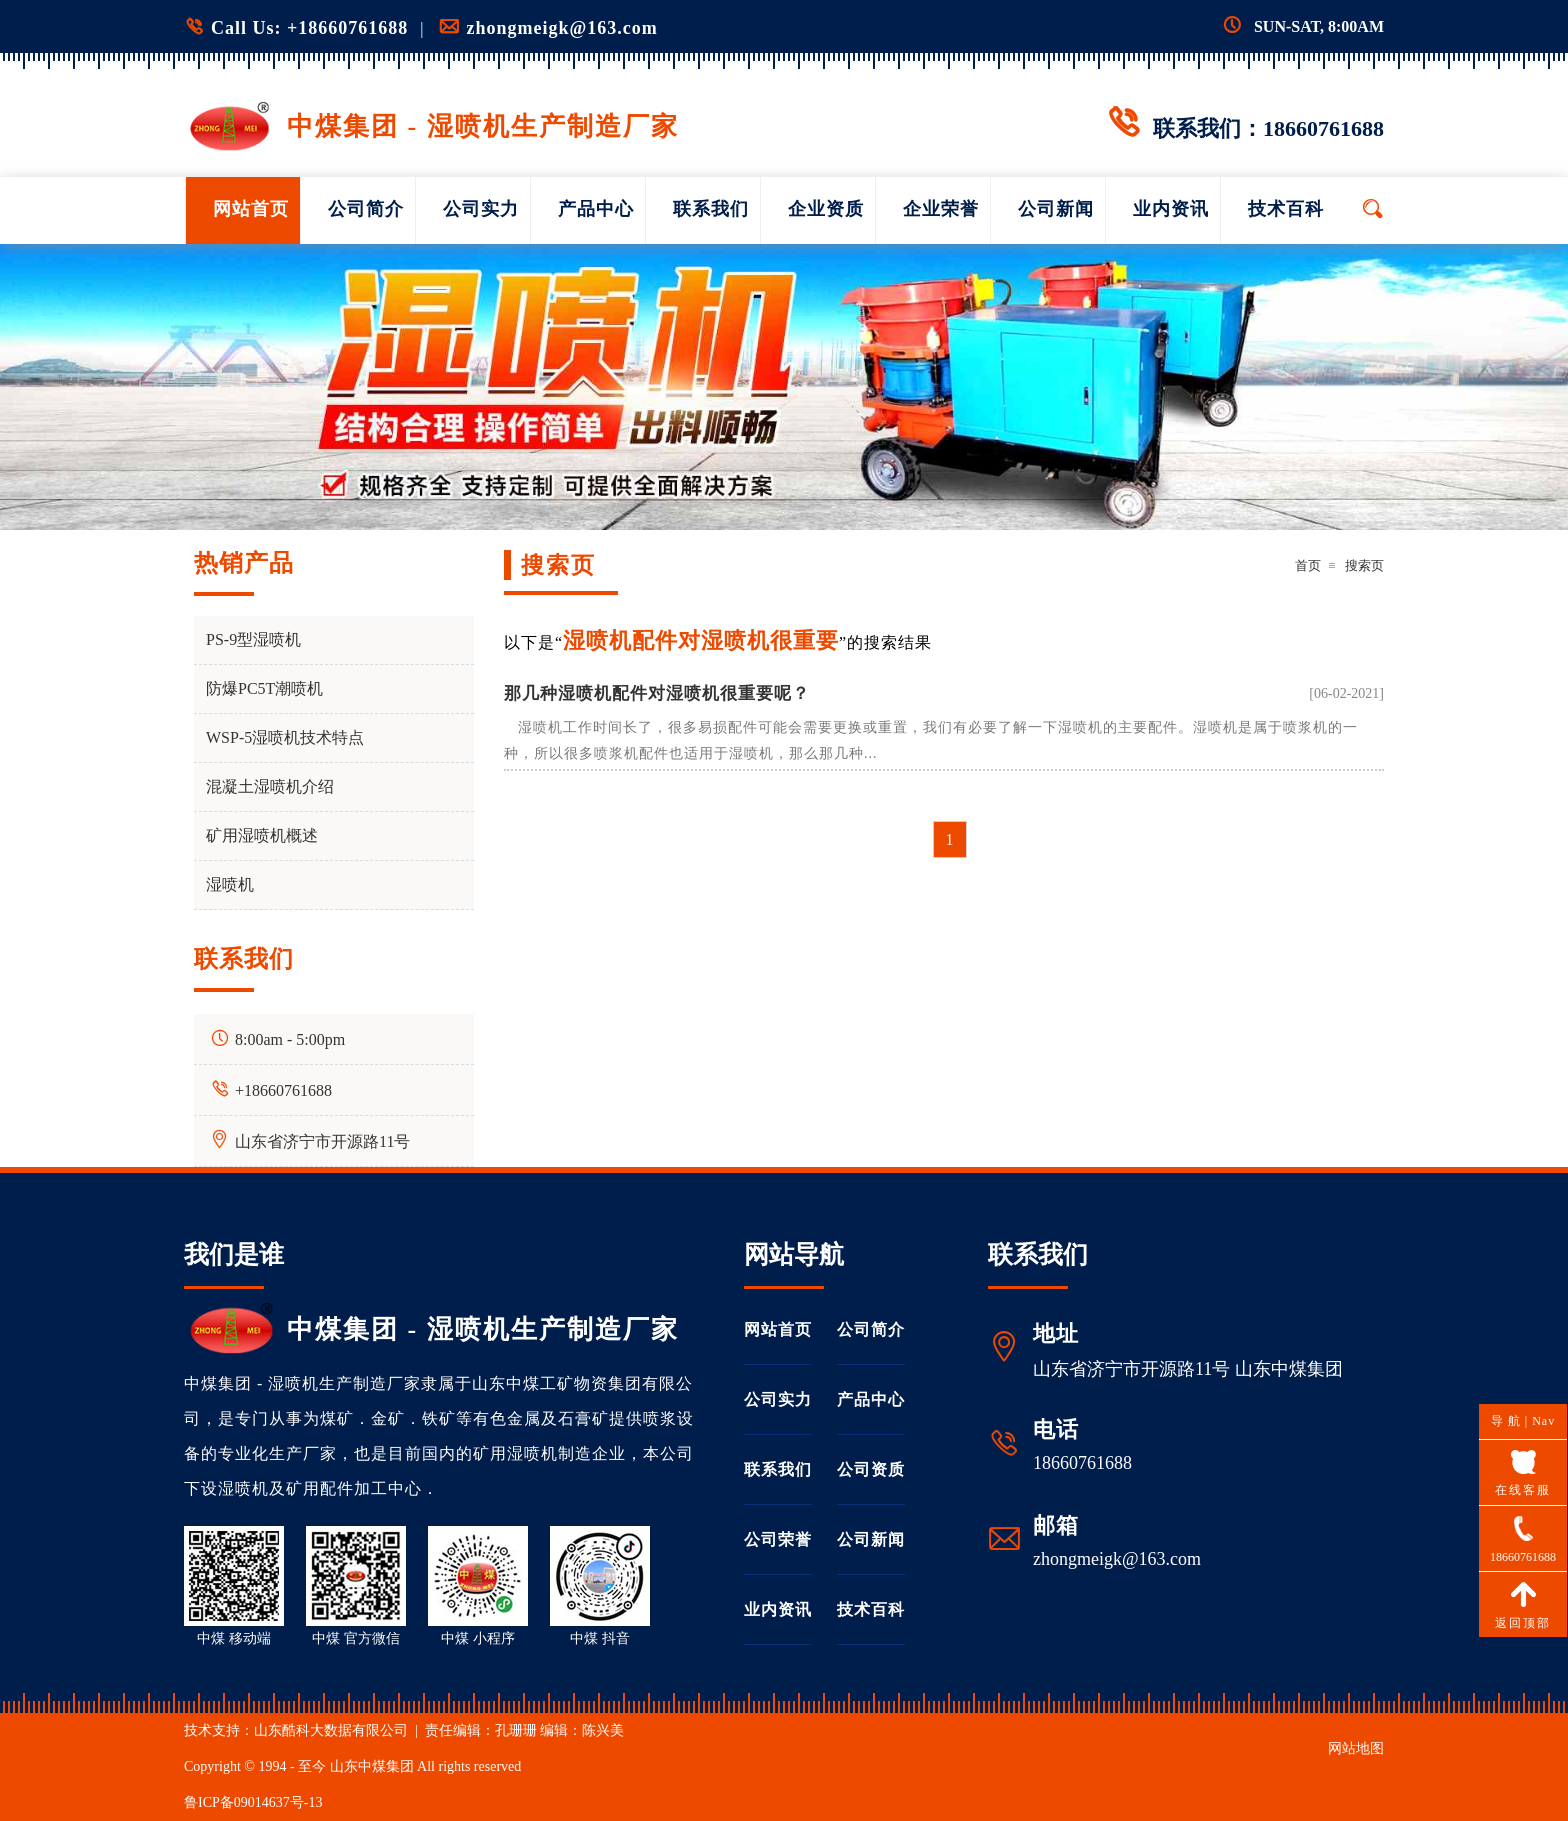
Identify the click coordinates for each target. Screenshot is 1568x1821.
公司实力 (481, 209)
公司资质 (871, 1469)
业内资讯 (1171, 209)
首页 (1308, 565)
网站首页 (251, 209)
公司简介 (366, 209)
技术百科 (1286, 209)
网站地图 (1356, 1748)
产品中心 (596, 209)
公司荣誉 (778, 1539)
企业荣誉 (941, 209)
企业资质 (826, 209)
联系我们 (711, 209)
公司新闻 (1056, 209)
